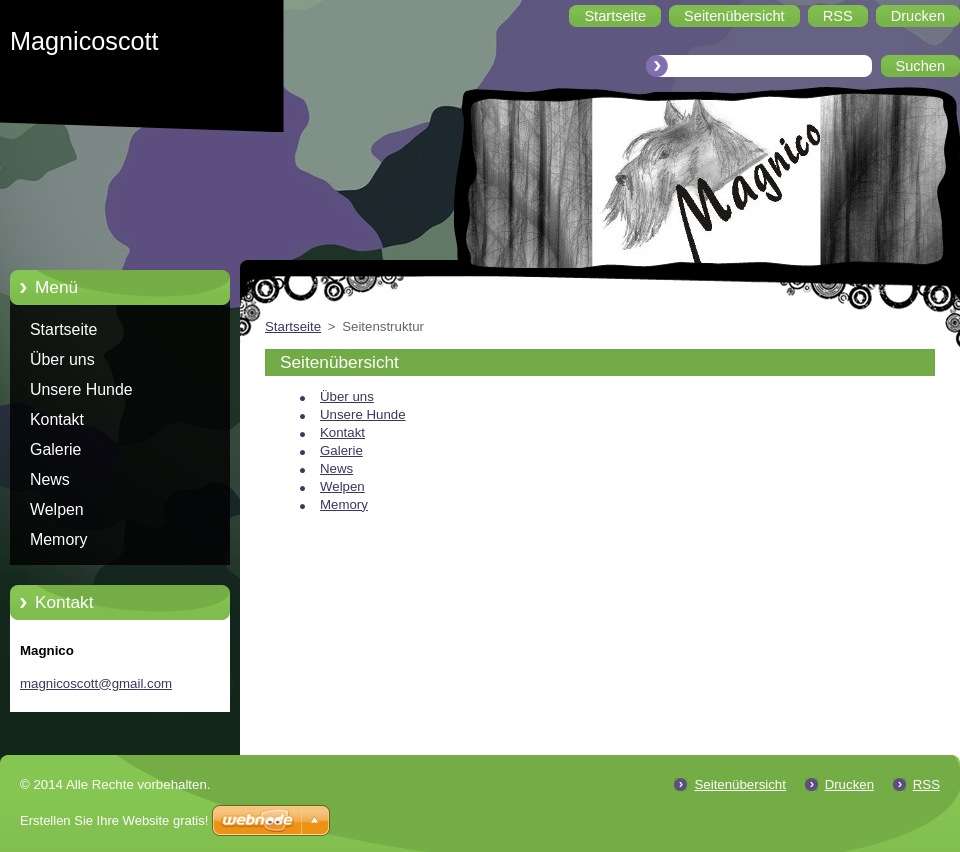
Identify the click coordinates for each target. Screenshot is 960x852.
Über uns (62, 359)
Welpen (57, 509)
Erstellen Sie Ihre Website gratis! (114, 820)
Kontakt (57, 419)
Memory (59, 539)
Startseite (63, 329)
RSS (926, 784)
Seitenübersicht (739, 784)
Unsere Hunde (81, 389)
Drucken (849, 784)
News (50, 479)
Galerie (55, 449)
